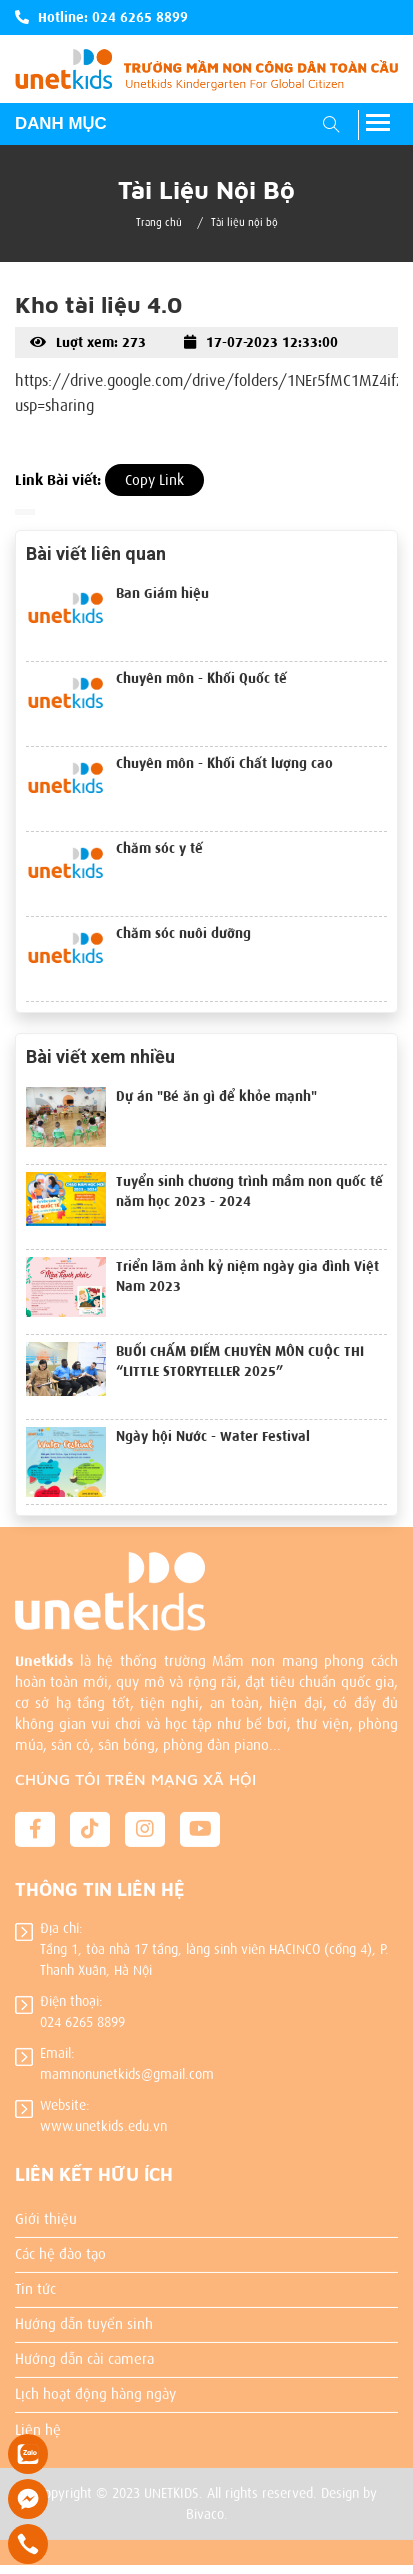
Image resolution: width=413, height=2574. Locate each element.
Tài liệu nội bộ (244, 222)
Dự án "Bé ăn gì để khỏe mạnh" (216, 1096)
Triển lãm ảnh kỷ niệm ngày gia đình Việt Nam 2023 (247, 1276)
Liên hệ (38, 2420)
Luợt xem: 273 (88, 342)
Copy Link (154, 480)
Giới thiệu (46, 2209)
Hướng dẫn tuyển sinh (84, 2314)
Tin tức (35, 2279)
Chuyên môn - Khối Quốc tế (201, 678)
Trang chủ (159, 222)
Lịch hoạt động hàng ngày (95, 2384)
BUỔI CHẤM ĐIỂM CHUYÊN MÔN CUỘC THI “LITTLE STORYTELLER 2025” (240, 1361)
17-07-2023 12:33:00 (261, 342)
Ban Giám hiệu (162, 593)
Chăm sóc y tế (159, 848)
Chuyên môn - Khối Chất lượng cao (224, 763)
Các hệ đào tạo (60, 2244)
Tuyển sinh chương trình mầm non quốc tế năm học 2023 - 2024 (249, 1191)
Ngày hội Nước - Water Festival (213, 1436)
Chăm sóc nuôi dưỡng (183, 933)
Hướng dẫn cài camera (84, 2349)
